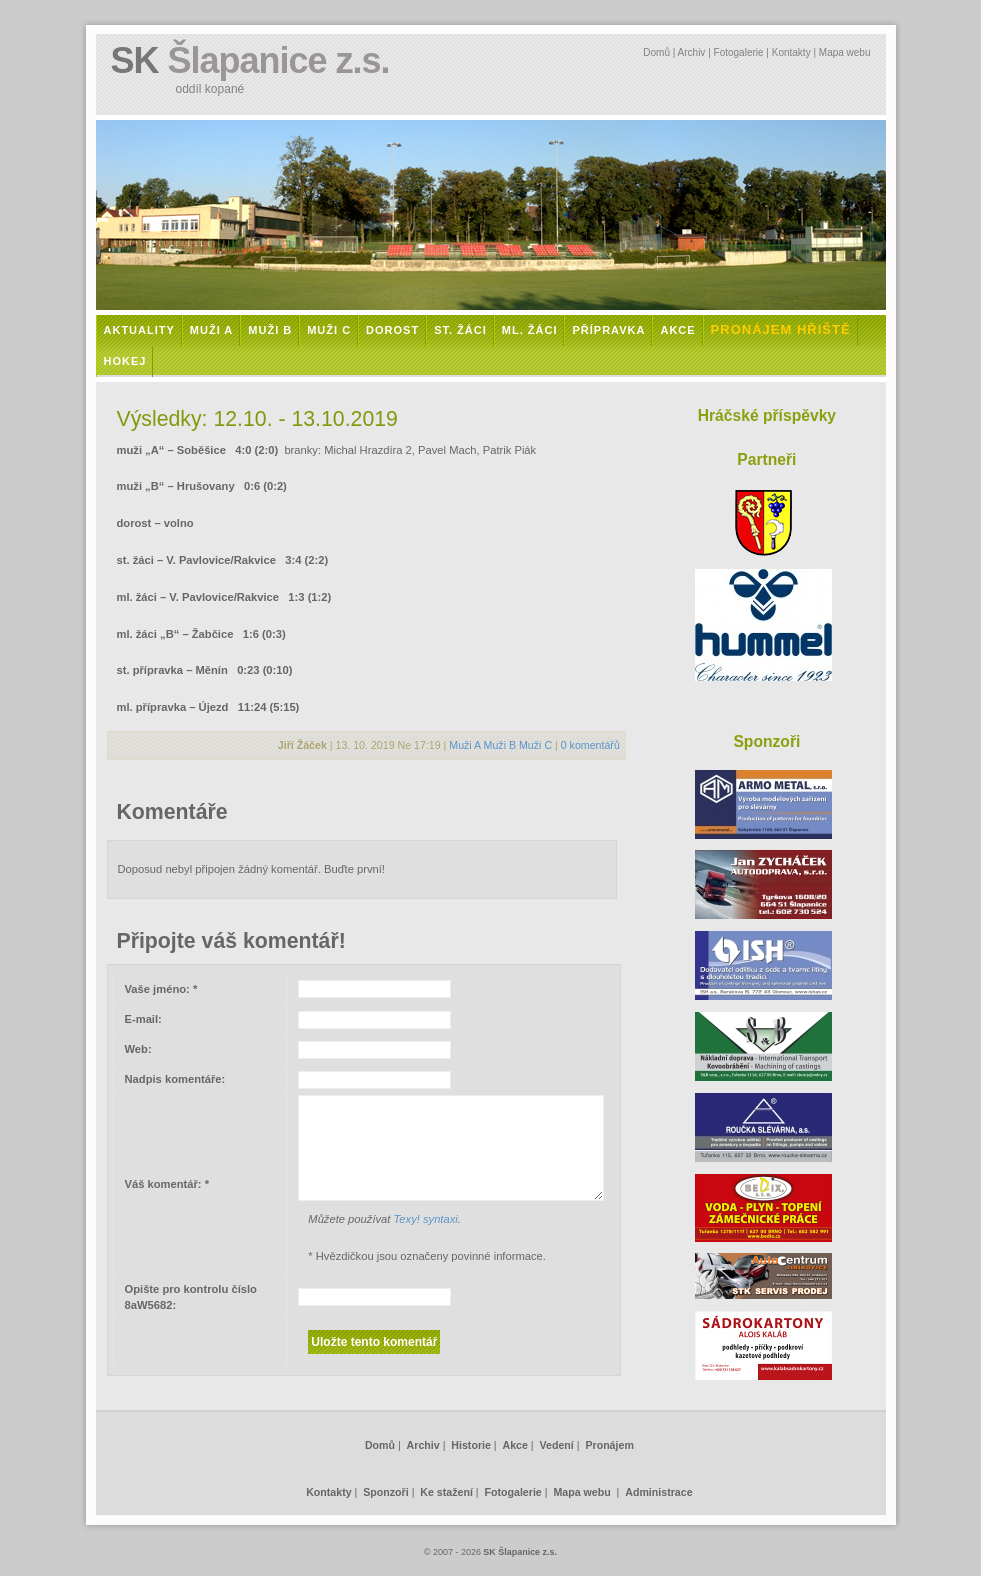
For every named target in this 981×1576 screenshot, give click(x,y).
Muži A (211, 330)
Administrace (658, 1492)
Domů (656, 52)
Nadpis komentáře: (175, 1079)
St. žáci (460, 330)
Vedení (557, 1445)
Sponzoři (385, 1492)
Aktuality (139, 330)
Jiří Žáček (302, 745)
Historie (471, 1445)
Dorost (392, 330)
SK (250, 60)
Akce (677, 330)
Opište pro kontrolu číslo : (191, 1297)
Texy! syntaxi (426, 1219)
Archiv (692, 52)
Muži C (329, 330)
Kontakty (791, 52)
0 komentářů (590, 745)
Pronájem (609, 1445)
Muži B (270, 330)
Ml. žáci (530, 330)
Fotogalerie (739, 52)
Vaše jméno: (161, 989)
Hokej (125, 361)
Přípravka (608, 330)
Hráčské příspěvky (767, 415)
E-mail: (143, 1019)
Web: (138, 1049)
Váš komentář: (167, 1184)
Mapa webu (845, 52)
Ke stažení (446, 1492)
